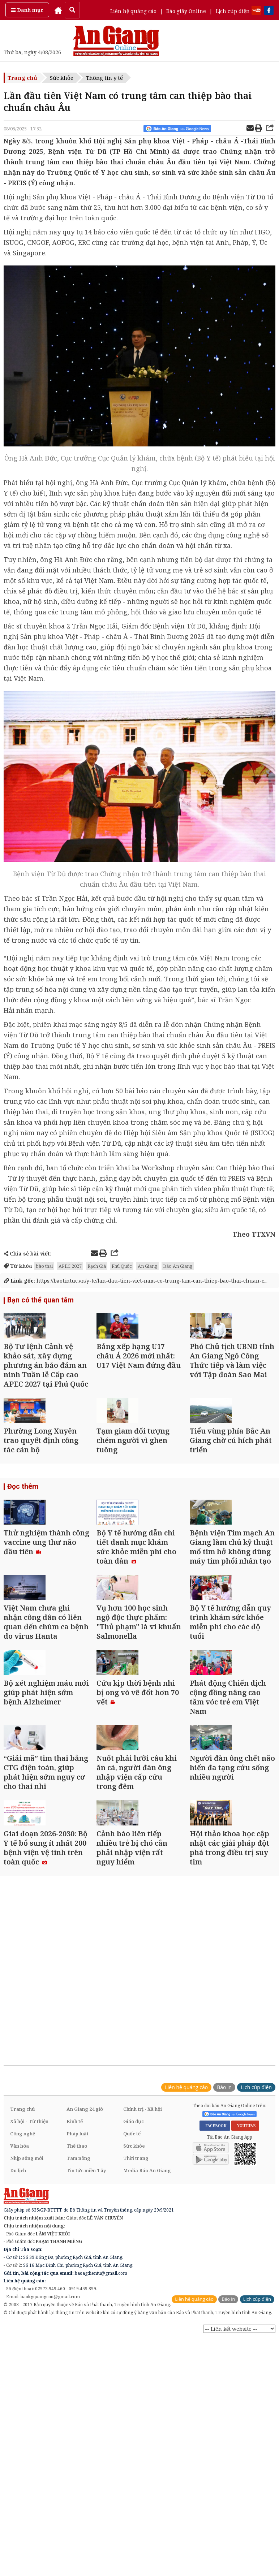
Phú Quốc (122, 1266)
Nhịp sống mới (26, 2346)
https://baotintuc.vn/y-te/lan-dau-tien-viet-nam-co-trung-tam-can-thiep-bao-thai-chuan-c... (135, 1280)
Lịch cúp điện (233, 11)
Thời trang (136, 2346)
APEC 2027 (70, 1266)
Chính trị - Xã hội (142, 2297)
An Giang (147, 1266)
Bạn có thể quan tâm (37, 1301)
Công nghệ (22, 2321)
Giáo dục (133, 2309)
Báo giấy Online (186, 11)
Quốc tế (132, 2321)
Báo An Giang (177, 1266)
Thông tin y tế (104, 77)
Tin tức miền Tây (86, 2358)
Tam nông (78, 2346)
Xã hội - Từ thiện (29, 2309)
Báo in (224, 2275)
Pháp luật (77, 2321)
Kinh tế (74, 2309)
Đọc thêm (21, 1542)
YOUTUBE (245, 2313)
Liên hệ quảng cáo (133, 11)
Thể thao (76, 2333)
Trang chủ (22, 77)
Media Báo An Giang (147, 2358)
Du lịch (18, 2358)
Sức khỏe (61, 77)
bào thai (44, 1266)
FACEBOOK (215, 2313)
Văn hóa (19, 2333)
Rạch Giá (96, 1266)
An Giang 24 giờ (84, 2297)
